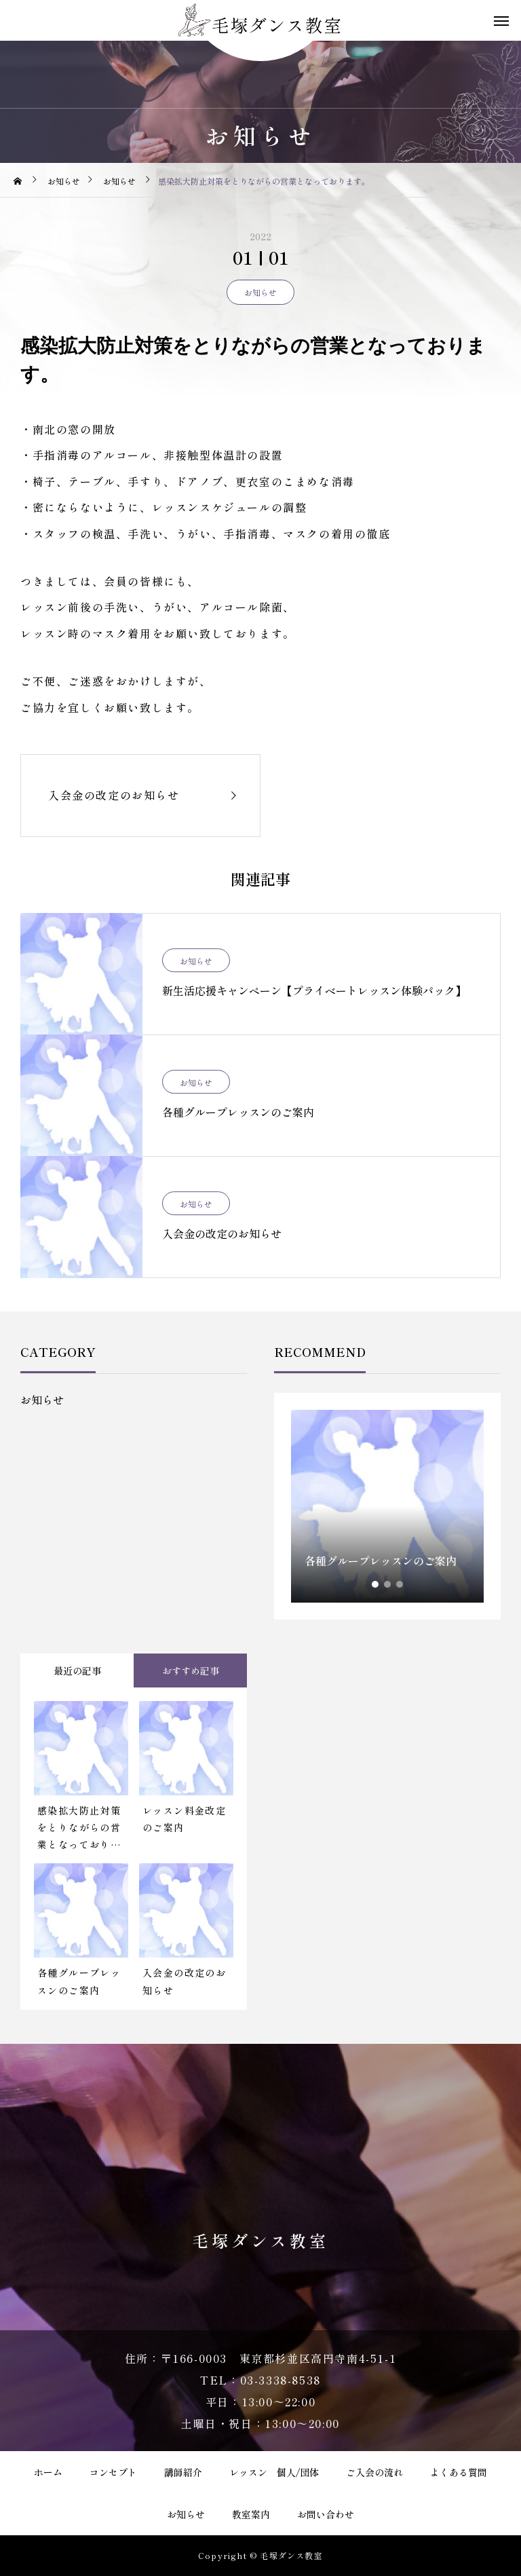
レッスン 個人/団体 (274, 2472)
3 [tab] (400, 1584)
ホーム (48, 2472)
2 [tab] (388, 1584)
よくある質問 (458, 2472)
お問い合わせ (325, 2514)
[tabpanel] (387, 1506)
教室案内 (251, 2514)
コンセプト (113, 2472)
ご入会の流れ (374, 2472)
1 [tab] (376, 1584)
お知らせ (260, 292)
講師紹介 (183, 2472)
